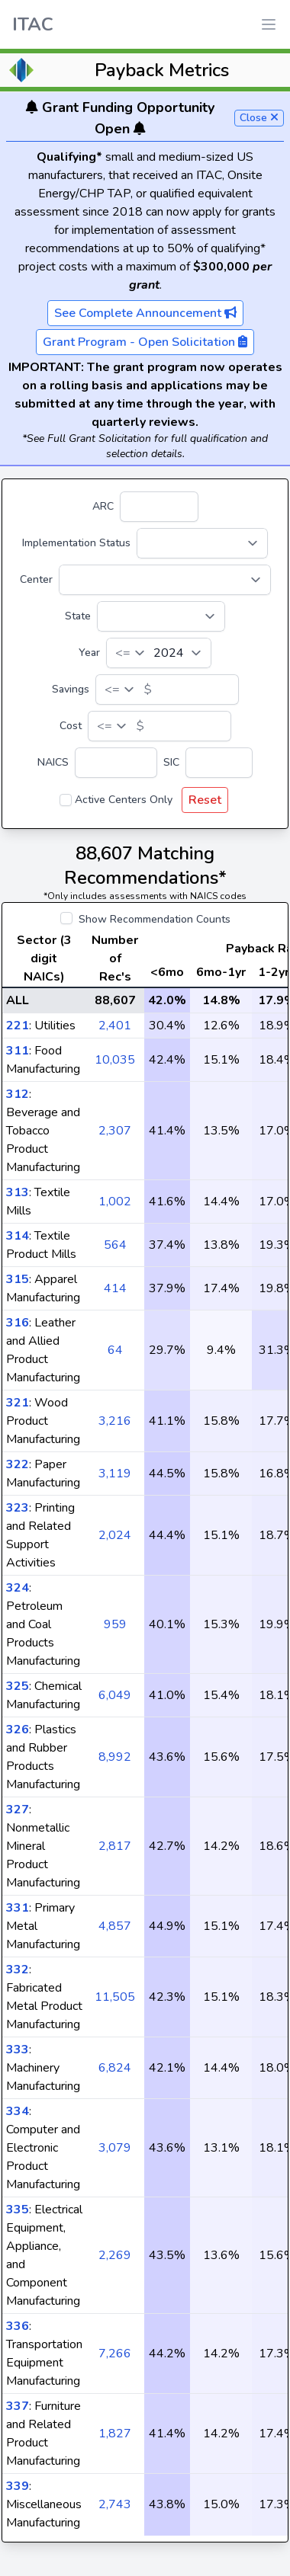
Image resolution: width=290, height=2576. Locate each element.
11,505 (115, 1997)
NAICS (53, 762)
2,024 (114, 1535)
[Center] (165, 580)
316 (17, 1322)
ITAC (32, 24)
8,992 (114, 1757)
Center (36, 579)
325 (17, 1686)
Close (259, 117)
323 (17, 1507)
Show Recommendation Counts (154, 919)
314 (17, 1235)
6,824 (114, 2067)
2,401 (114, 1025)
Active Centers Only (123, 799)
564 (115, 1245)
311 (17, 1050)
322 (17, 1464)
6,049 (114, 1695)
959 (115, 1624)
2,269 (114, 2255)
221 (17, 1025)
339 (17, 2486)
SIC (171, 762)
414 (115, 1288)
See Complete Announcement (145, 313)
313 (17, 1192)
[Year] (158, 653)
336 (17, 2326)
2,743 (114, 2504)
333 (17, 2049)
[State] (161, 616)
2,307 (114, 1130)
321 (17, 1402)
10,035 (115, 1059)
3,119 (114, 1473)
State (78, 616)
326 (17, 1729)
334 (17, 2111)
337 (17, 2406)
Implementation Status (76, 543)
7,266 (114, 2353)
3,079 (114, 2147)
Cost (71, 725)
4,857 (114, 1926)
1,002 (114, 1201)
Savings (70, 689)
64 (115, 1350)
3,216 (114, 1421)
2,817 (114, 1846)
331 (17, 1907)
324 (17, 1587)
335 (17, 2209)
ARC (103, 506)
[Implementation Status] (202, 543)
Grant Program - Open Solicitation (145, 342)
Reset (204, 800)
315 (17, 1279)
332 (17, 1969)
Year (89, 652)
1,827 (114, 2433)
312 (17, 1094)
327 (17, 1809)
